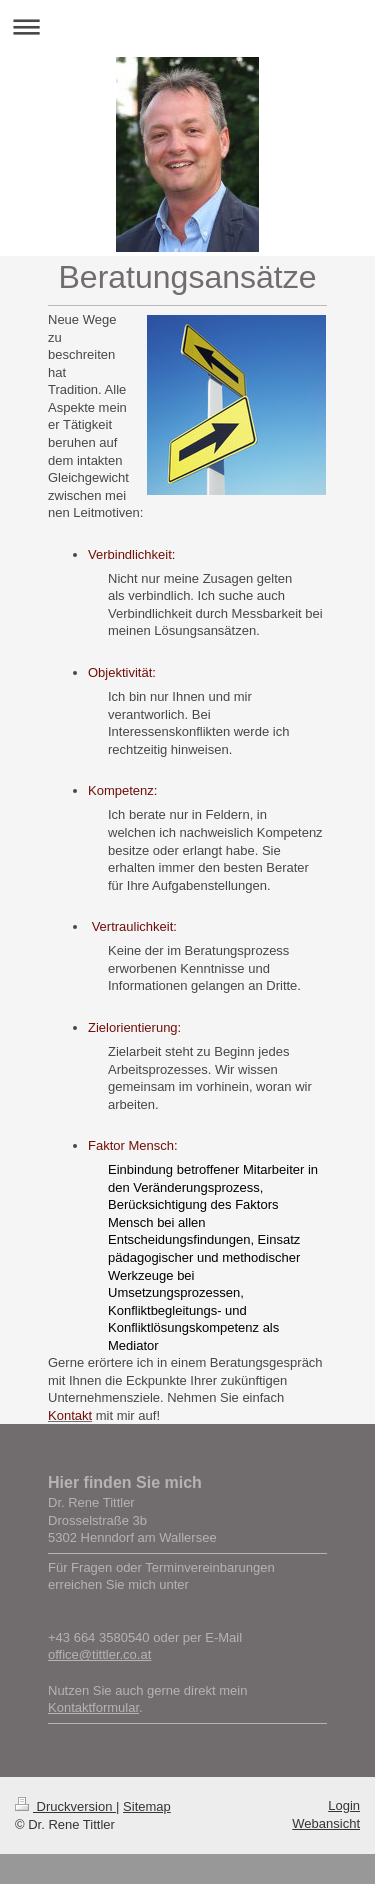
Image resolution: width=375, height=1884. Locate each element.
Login (344, 1805)
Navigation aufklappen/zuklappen (187, 26)
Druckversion (65, 1806)
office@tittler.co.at (99, 1654)
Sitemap (147, 1806)
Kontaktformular (93, 1707)
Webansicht (326, 1823)
